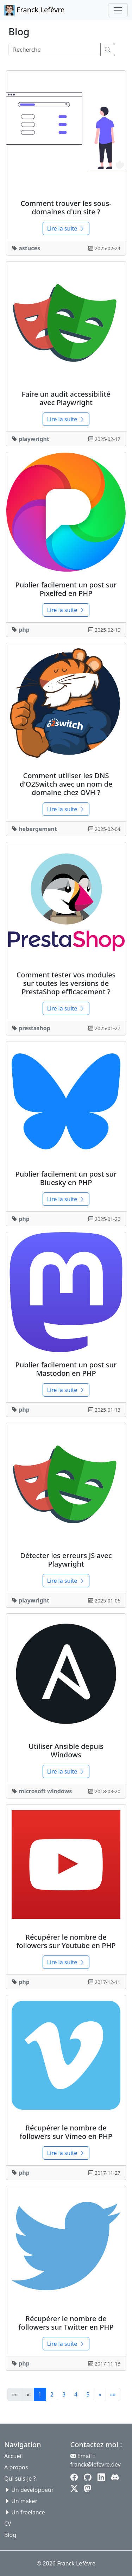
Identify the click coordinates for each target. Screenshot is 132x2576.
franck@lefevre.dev (95, 2464)
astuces (29, 248)
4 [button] (75, 2394)
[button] (100, 2394)
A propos (16, 2467)
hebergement (38, 829)
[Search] (54, 49)
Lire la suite (66, 228)
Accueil (13, 2456)
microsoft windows (45, 1791)
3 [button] (63, 2394)
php (24, 630)
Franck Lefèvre (34, 10)
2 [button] (52, 2394)
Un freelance (28, 2512)
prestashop (34, 1028)
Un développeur (32, 2490)
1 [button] (40, 2394)
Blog (10, 2535)
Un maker (24, 2501)
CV (7, 2523)
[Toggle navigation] (118, 10)
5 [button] (87, 2394)
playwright (34, 439)
